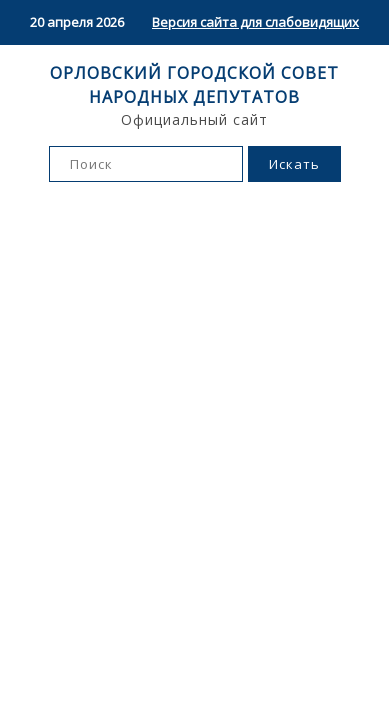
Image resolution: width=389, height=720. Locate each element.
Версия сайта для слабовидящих (255, 22)
